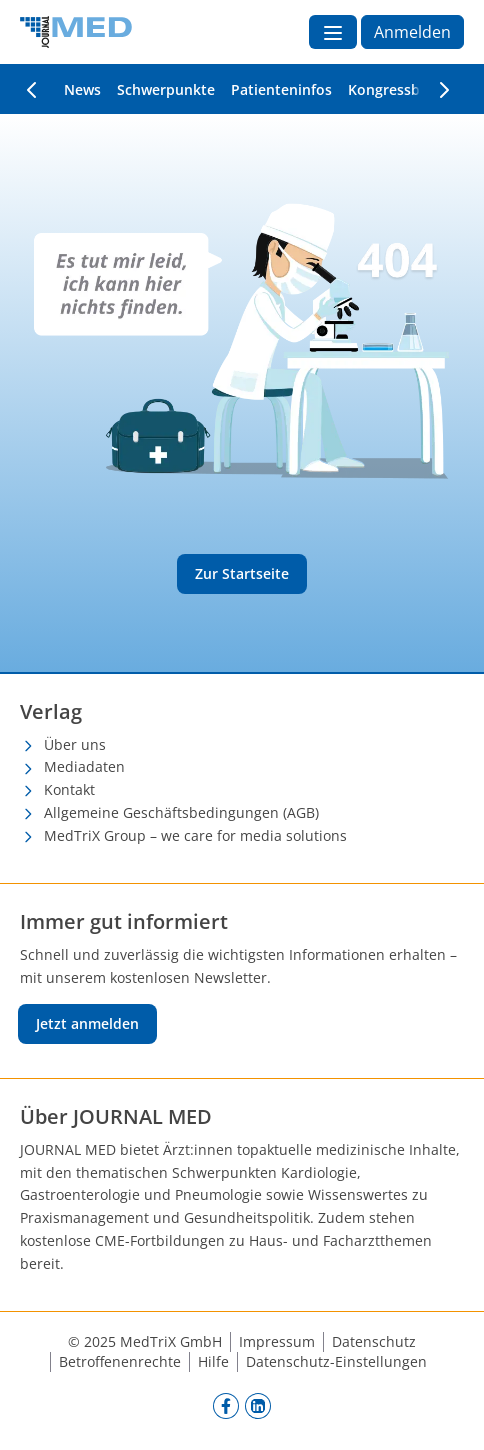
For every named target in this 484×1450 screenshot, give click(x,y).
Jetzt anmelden (87, 1023)
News (82, 89)
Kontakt (69, 789)
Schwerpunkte (166, 89)
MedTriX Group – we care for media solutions (195, 835)
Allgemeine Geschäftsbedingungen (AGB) (181, 812)
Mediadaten (84, 766)
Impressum (277, 1341)
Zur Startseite (242, 573)
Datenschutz (374, 1341)
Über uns (75, 744)
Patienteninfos (281, 89)
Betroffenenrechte (120, 1361)
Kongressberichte (408, 89)
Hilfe (213, 1361)
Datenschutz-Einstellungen (336, 1361)
